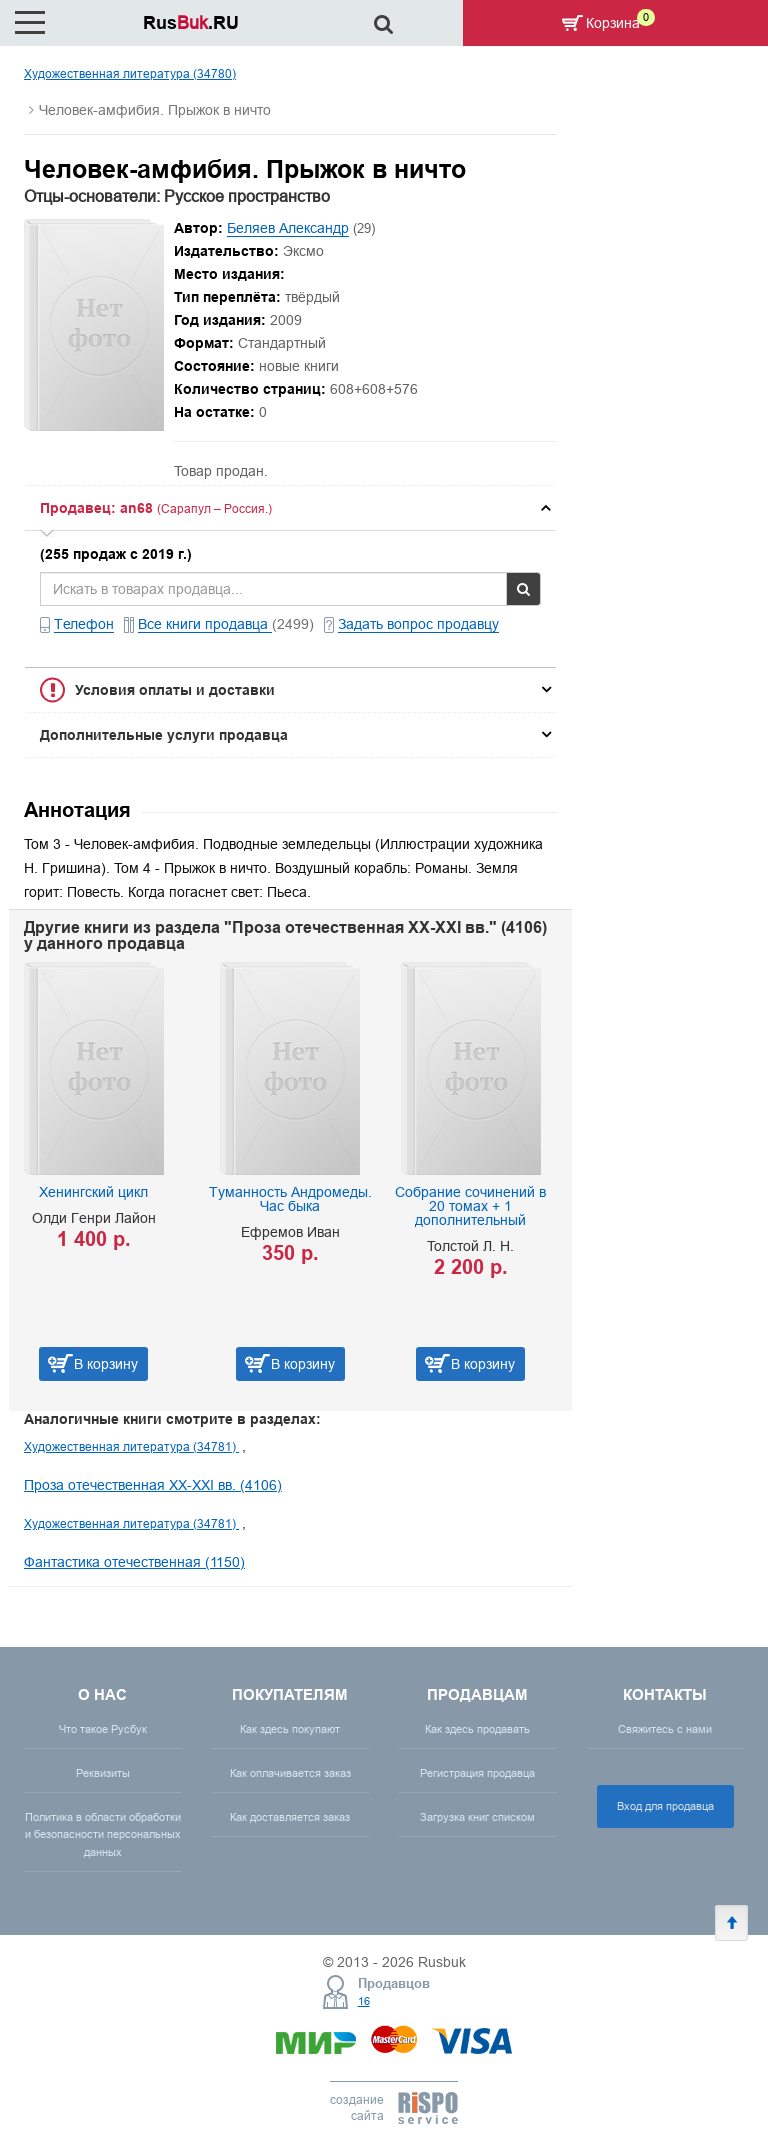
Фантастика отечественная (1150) (134, 1562)
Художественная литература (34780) (130, 73)
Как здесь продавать (477, 1729)
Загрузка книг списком (477, 1817)
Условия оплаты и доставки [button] (175, 690)
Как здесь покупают (290, 1729)
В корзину (106, 1364)
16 (364, 2001)
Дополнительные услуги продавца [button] (164, 735)
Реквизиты (103, 1773)
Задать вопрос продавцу (418, 624)
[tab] (290, 508)
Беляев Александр (288, 228)
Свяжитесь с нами (665, 1729)
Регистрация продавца (477, 1773)
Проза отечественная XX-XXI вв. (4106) (153, 1485)
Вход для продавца (665, 1806)
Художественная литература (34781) (131, 1446)
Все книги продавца (205, 624)
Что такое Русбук (103, 1729)
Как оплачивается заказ (290, 1773)
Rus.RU (191, 22)
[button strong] (290, 508)
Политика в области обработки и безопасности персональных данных (103, 1834)
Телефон (84, 624)
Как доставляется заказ (290, 1817)
